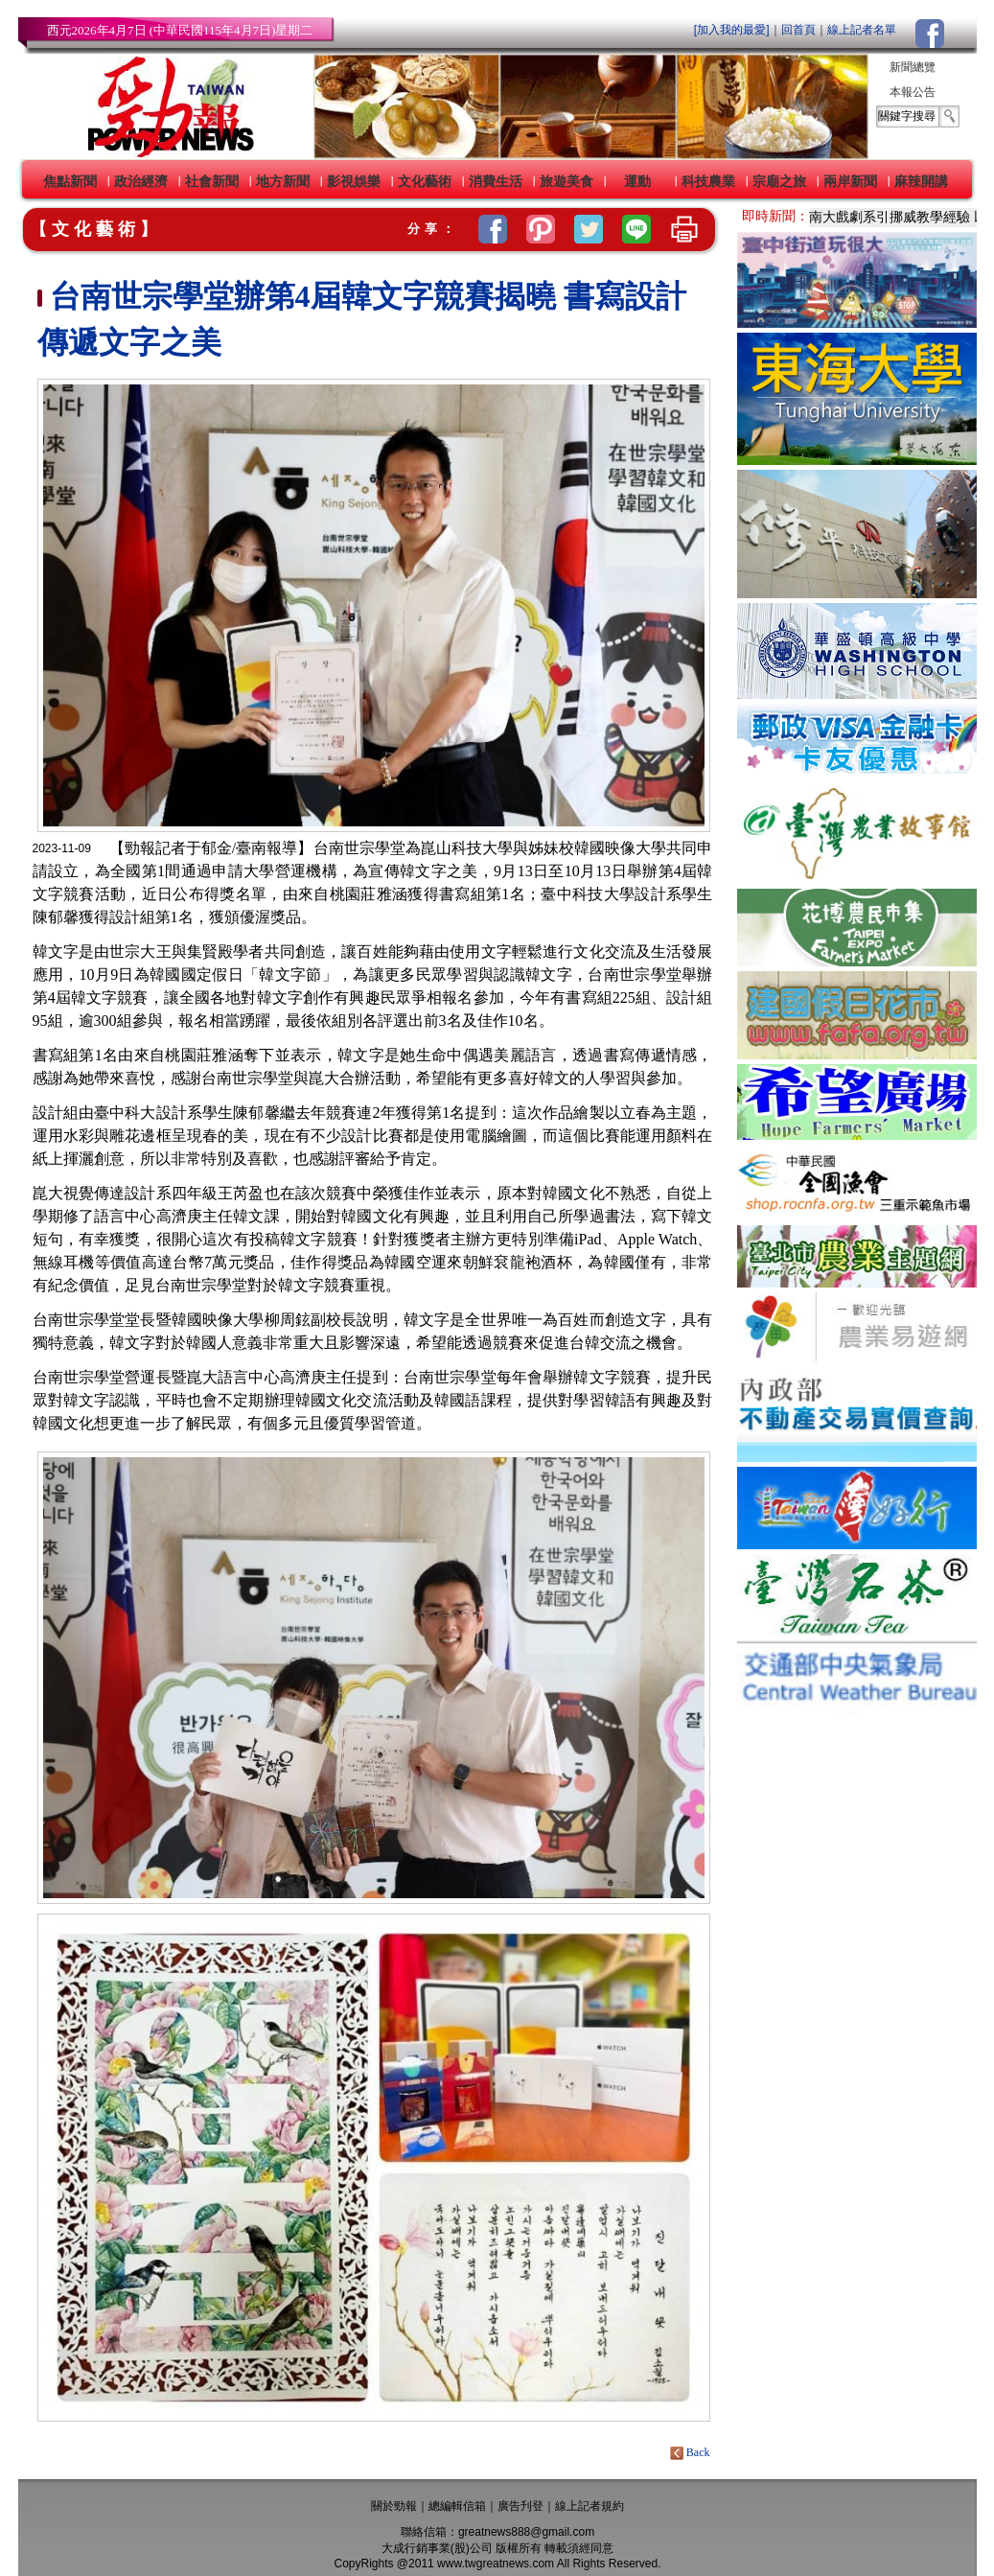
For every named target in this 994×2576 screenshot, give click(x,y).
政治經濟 (141, 181)
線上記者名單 (861, 29)
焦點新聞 (70, 181)
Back (691, 2452)
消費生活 (495, 181)
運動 (637, 181)
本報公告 (913, 92)
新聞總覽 (913, 67)
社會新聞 (212, 181)
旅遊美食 (566, 181)
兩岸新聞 (850, 181)
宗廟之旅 (779, 181)
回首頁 (798, 29)
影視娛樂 (354, 181)
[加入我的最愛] (732, 29)
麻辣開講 (921, 181)
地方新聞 (283, 181)
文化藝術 (424, 181)
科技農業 (708, 181)
